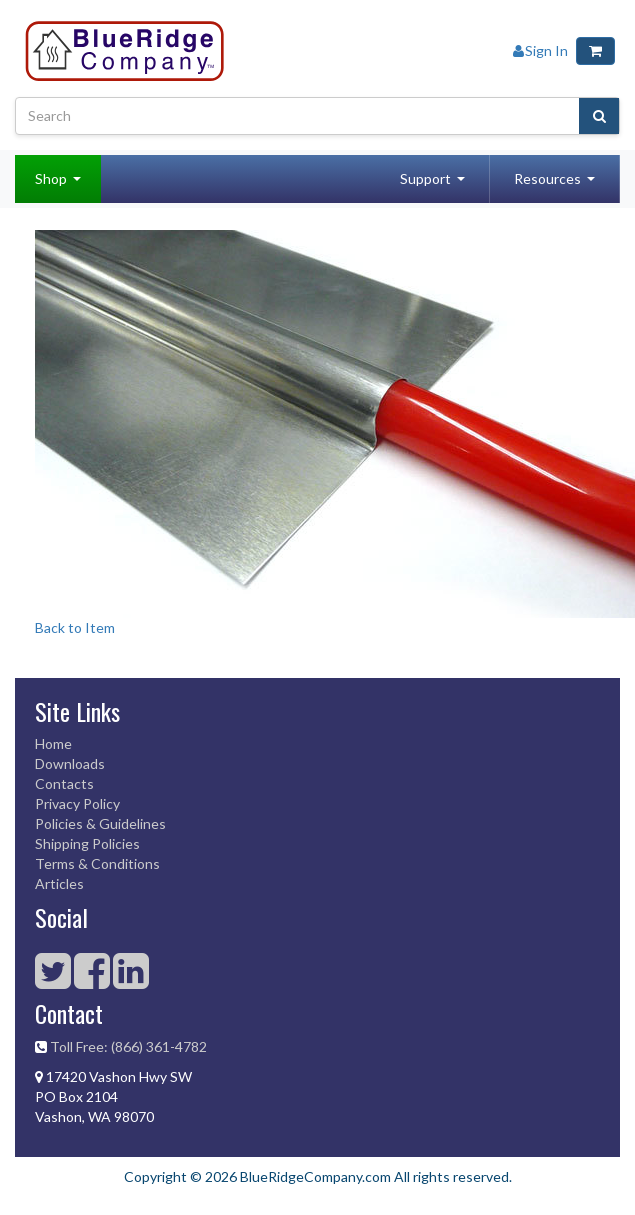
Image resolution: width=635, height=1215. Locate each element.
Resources (547, 178)
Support (425, 178)
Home (53, 743)
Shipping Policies (87, 843)
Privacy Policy (77, 803)
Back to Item (75, 627)
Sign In (540, 50)
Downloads (70, 763)
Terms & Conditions (97, 863)
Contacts (64, 783)
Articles (59, 883)
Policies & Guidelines (100, 823)
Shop (51, 178)
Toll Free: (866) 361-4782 (128, 1046)
